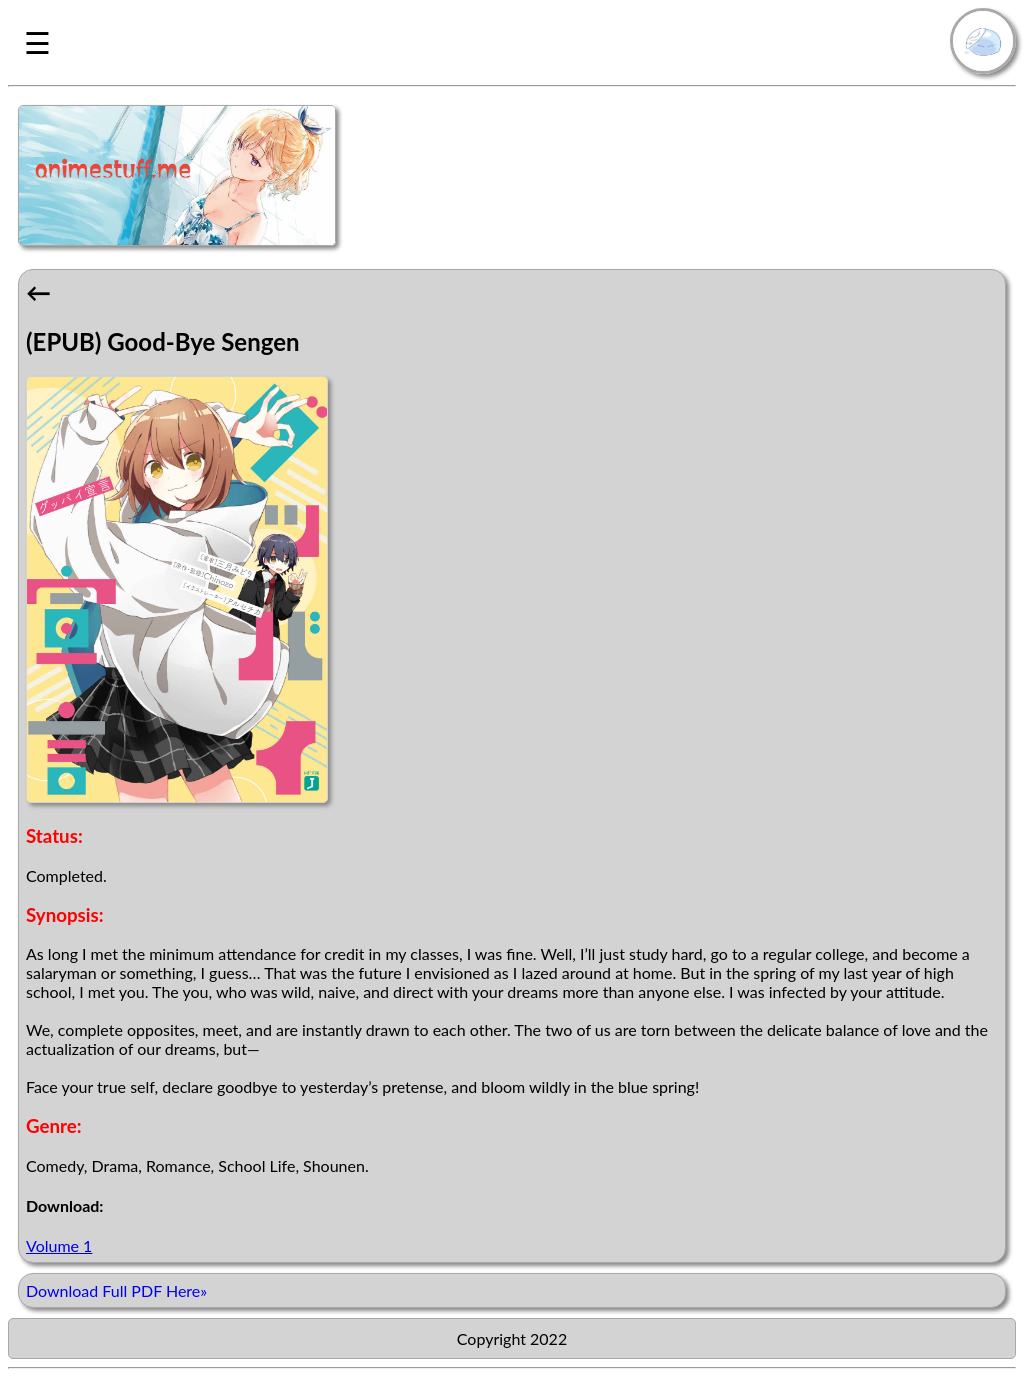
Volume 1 (59, 1245)
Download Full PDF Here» (116, 1290)
